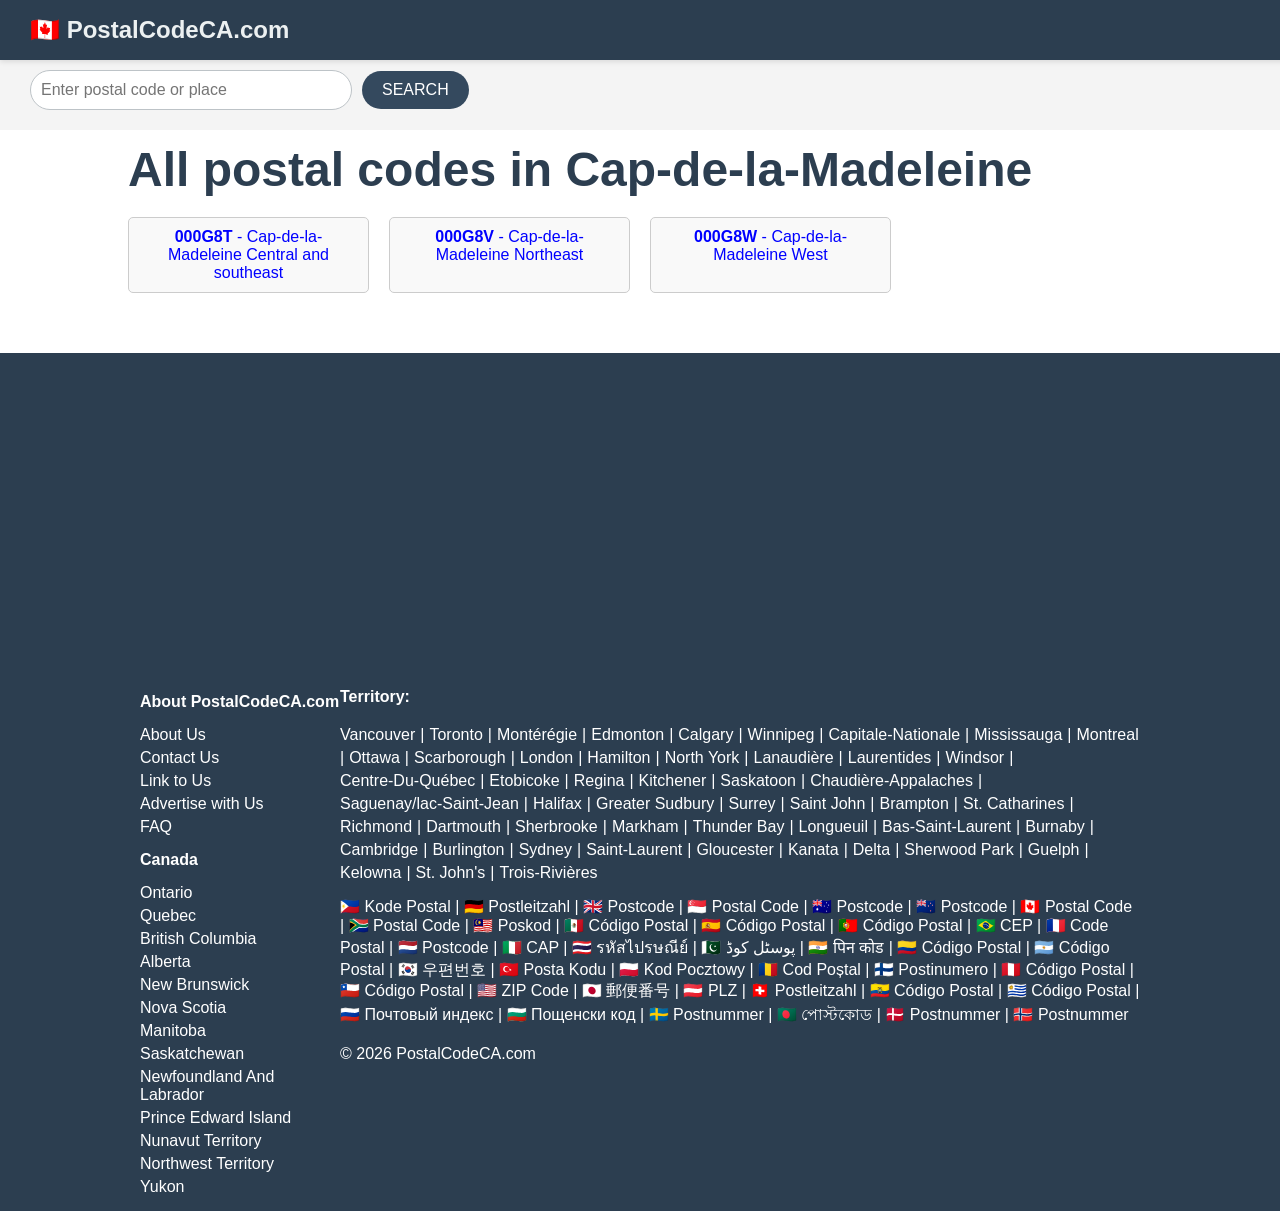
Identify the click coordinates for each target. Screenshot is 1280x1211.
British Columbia (198, 938)
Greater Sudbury (655, 803)
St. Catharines (1013, 803)
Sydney (545, 849)
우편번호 (454, 969)
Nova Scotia (183, 1007)
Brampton (913, 803)
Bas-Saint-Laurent (946, 826)
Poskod (524, 925)
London (546, 757)
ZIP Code (535, 990)
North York (702, 757)
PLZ (722, 990)
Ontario (166, 892)
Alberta (165, 961)
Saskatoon (758, 780)
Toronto (455, 734)
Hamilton (618, 757)
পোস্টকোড (836, 1014)
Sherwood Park (958, 849)
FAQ (156, 826)
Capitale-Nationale (894, 734)
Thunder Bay (739, 826)
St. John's (451, 872)
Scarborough (460, 757)
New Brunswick (194, 984)
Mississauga (1018, 734)
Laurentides (890, 757)
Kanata (813, 849)
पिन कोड (858, 947)
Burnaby (1055, 826)
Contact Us (179, 757)
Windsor (975, 757)
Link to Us (175, 780)
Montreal (1107, 734)
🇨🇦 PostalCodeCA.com (159, 29)
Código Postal (639, 925)
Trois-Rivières (548, 872)
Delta (871, 849)
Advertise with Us (202, 803)
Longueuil (833, 826)
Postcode (641, 906)
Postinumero (943, 969)
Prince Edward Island (215, 1117)
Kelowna (370, 872)
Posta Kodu (564, 969)
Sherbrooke (556, 826)
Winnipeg (781, 734)
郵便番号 (638, 990)
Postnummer (718, 1014)
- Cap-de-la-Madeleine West (770, 245)
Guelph (1054, 849)
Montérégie (537, 734)
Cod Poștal (822, 969)
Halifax (557, 803)
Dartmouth (463, 826)
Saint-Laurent (634, 849)
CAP (542, 947)
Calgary (705, 734)
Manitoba (173, 1030)
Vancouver (377, 734)
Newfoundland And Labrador (207, 1085)
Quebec (168, 915)
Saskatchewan (192, 1053)
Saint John (828, 803)
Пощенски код (583, 1014)
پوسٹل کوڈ (760, 947)
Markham (645, 826)
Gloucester (734, 849)
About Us (173, 734)
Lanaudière (794, 757)
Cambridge (379, 849)
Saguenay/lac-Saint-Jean (429, 803)
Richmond (376, 826)
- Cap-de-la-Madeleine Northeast (509, 245)
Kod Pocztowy (694, 969)
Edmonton (627, 734)
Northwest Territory (207, 1163)
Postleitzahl (529, 906)
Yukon (162, 1186)
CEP (1016, 925)
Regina (599, 780)
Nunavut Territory (201, 1140)
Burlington (468, 849)
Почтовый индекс (428, 1014)
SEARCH (415, 89)
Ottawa (374, 757)
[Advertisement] (640, 523)
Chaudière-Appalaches (891, 780)
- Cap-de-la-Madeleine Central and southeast (248, 254)
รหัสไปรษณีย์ (642, 947)
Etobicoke (524, 780)
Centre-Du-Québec (407, 780)
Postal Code (755, 906)
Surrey (751, 803)
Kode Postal (407, 906)
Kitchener (673, 780)
